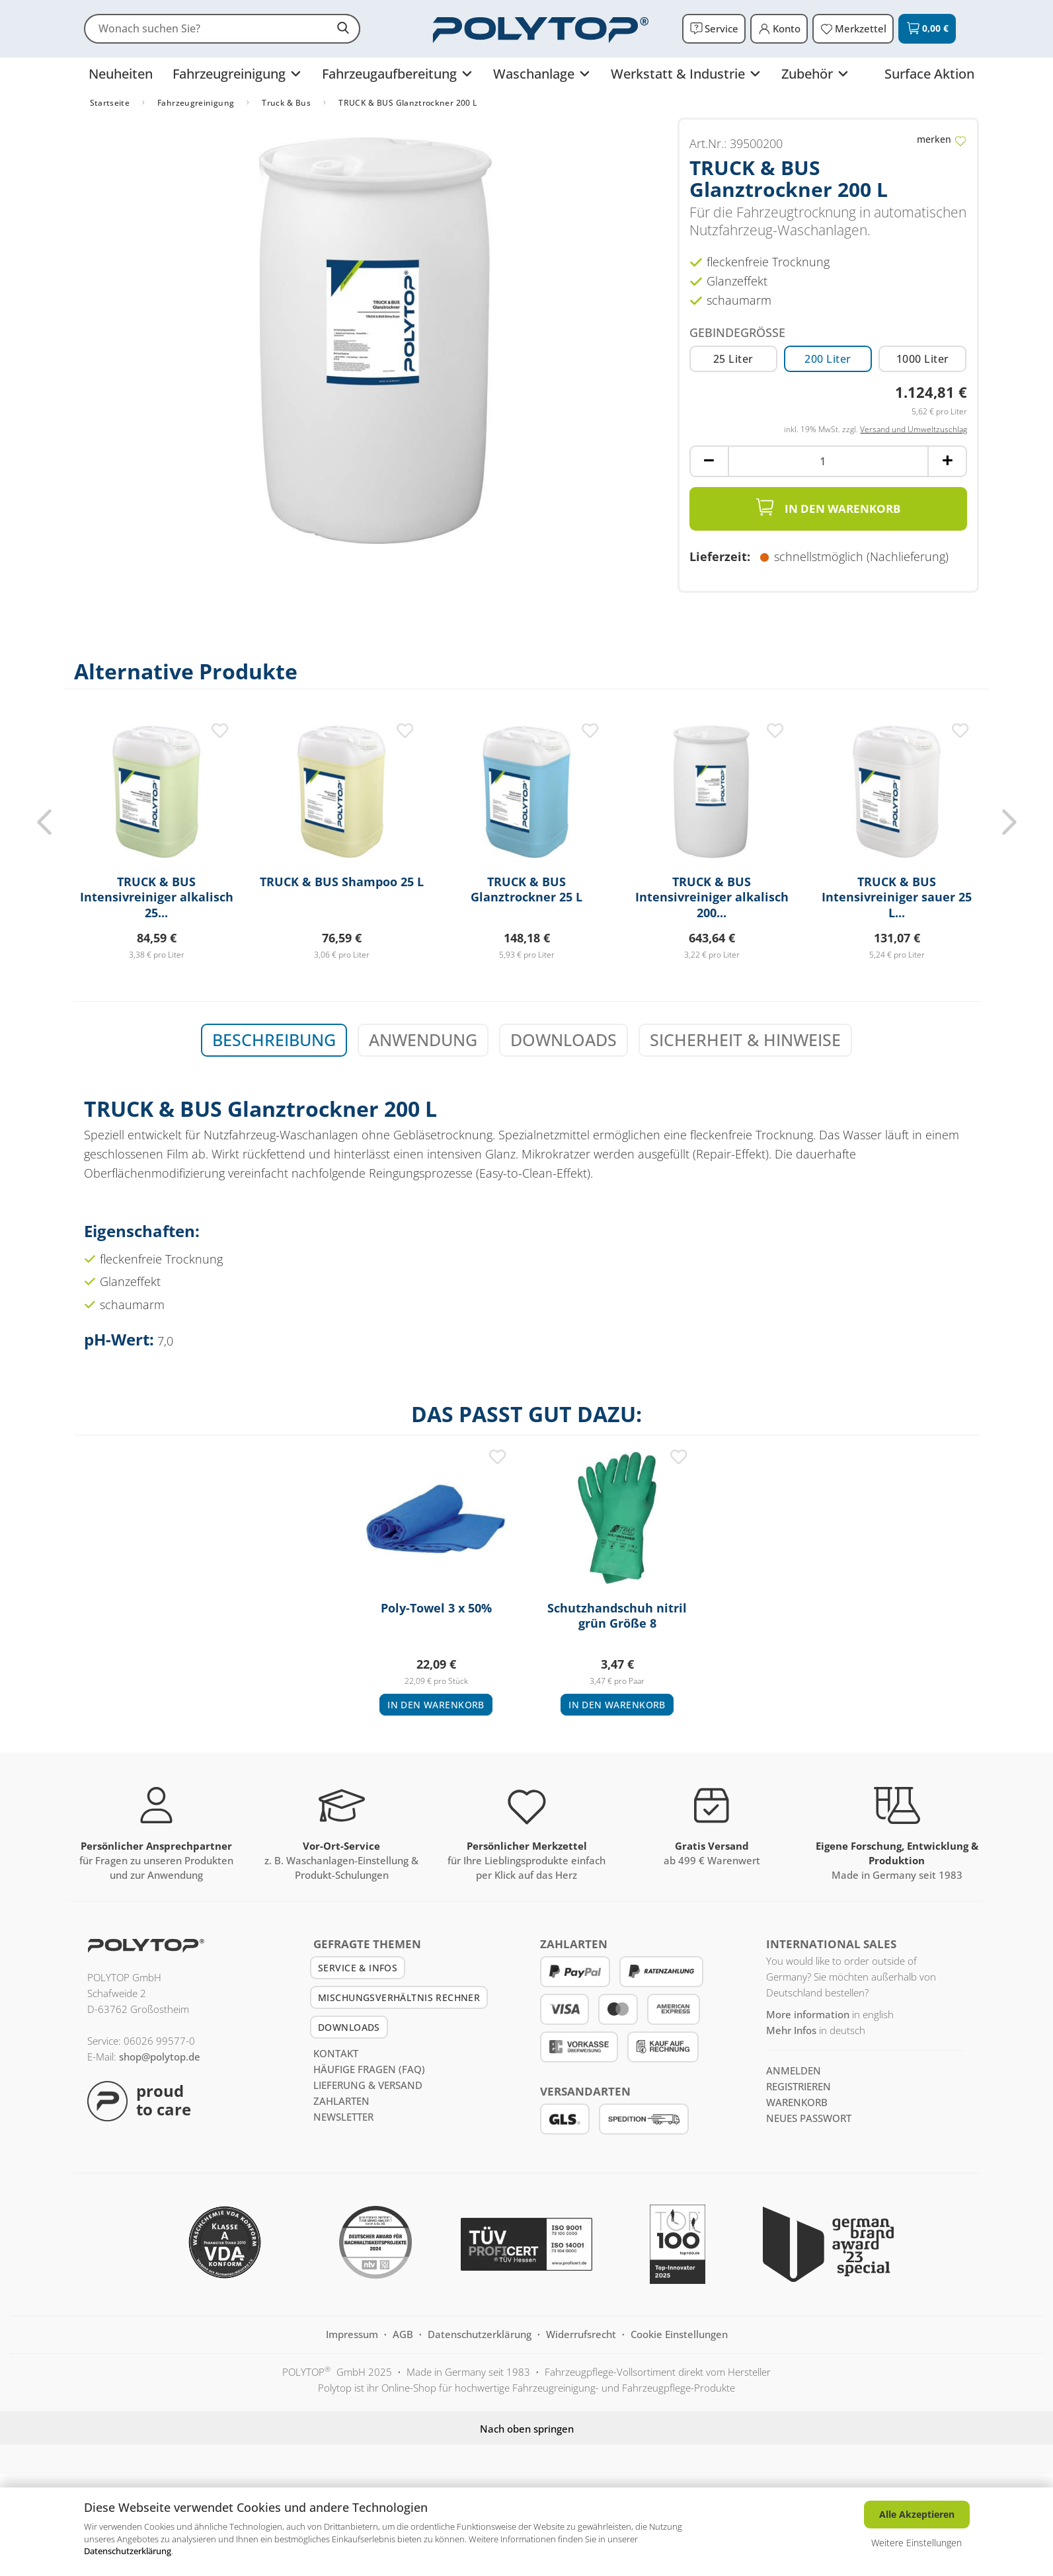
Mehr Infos (791, 2030)
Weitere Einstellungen (916, 2542)
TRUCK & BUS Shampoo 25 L (342, 882)
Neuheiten (121, 74)
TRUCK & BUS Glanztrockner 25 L (526, 889)
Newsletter (343, 2116)
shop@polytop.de (159, 2056)
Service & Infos (357, 1967)
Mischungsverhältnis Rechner (399, 1997)
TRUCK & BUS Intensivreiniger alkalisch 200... (712, 896)
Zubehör (808, 74)
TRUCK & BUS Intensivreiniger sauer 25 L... (897, 896)
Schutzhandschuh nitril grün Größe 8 (617, 1616)
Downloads (563, 1039)
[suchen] (343, 29)
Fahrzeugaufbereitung (391, 74)
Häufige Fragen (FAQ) (369, 2069)
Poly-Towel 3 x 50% (436, 1608)
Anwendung (423, 1039)
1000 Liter (922, 359)
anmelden (793, 2070)
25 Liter (733, 359)
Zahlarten (341, 2100)
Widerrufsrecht (582, 2334)
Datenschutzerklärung (127, 2551)
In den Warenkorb (827, 507)
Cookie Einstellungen (679, 2334)
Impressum (353, 2334)
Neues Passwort (808, 2118)
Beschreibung (274, 1039)
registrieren (798, 2086)
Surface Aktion (929, 74)
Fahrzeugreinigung (231, 74)
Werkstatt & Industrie (679, 74)
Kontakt (335, 2053)
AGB (404, 2334)
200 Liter (827, 359)
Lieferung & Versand (367, 2085)
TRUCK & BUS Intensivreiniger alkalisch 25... (156, 896)
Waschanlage (535, 74)
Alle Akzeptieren (917, 2514)
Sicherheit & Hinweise (745, 1039)
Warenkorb (797, 2102)
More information (807, 2014)
